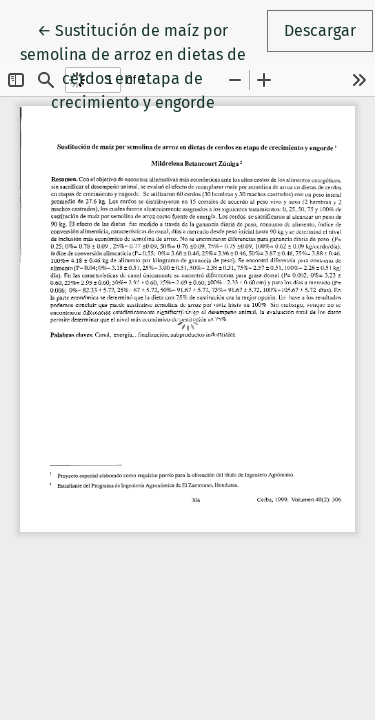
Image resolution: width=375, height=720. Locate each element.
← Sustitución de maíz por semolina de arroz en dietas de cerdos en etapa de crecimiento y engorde (142, 65)
